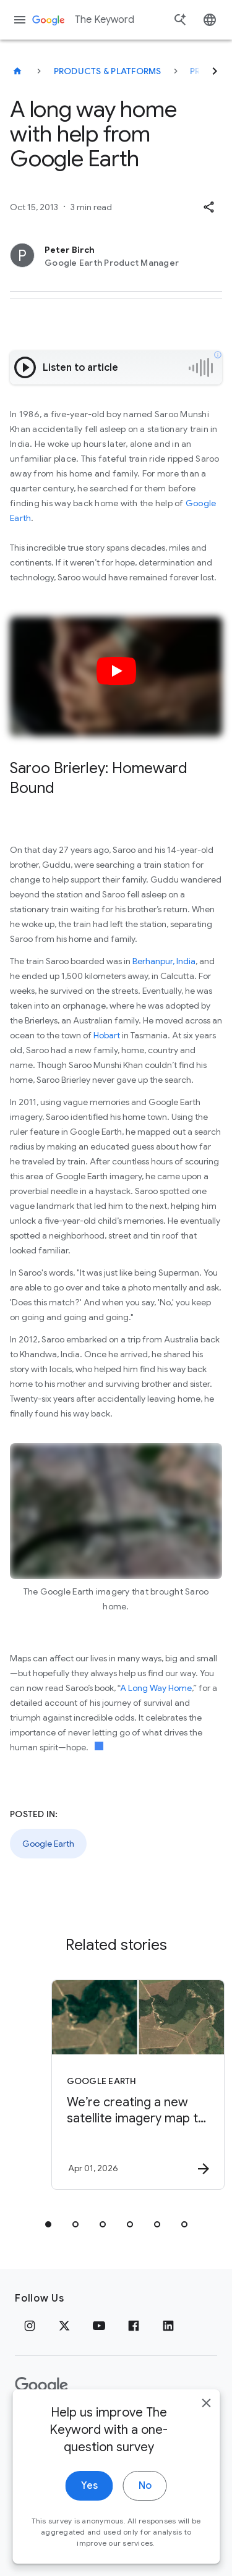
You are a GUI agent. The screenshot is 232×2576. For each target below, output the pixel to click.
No (145, 2526)
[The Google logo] (41, 2385)
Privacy (33, 2424)
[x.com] (64, 2326)
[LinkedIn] (168, 2326)
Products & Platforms (107, 71)
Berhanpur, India (163, 961)
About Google (145, 2424)
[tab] (48, 2224)
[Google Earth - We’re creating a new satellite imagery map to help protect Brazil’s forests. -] (138, 2084)
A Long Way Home (156, 1687)
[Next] (215, 71)
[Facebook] (133, 2326)
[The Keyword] (17, 71)
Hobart (106, 1035)
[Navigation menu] (19, 19)
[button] (208, 207)
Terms (81, 2424)
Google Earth (48, 1843)
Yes (89, 2526)
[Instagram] (30, 2326)
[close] (206, 2443)
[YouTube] (99, 2326)
